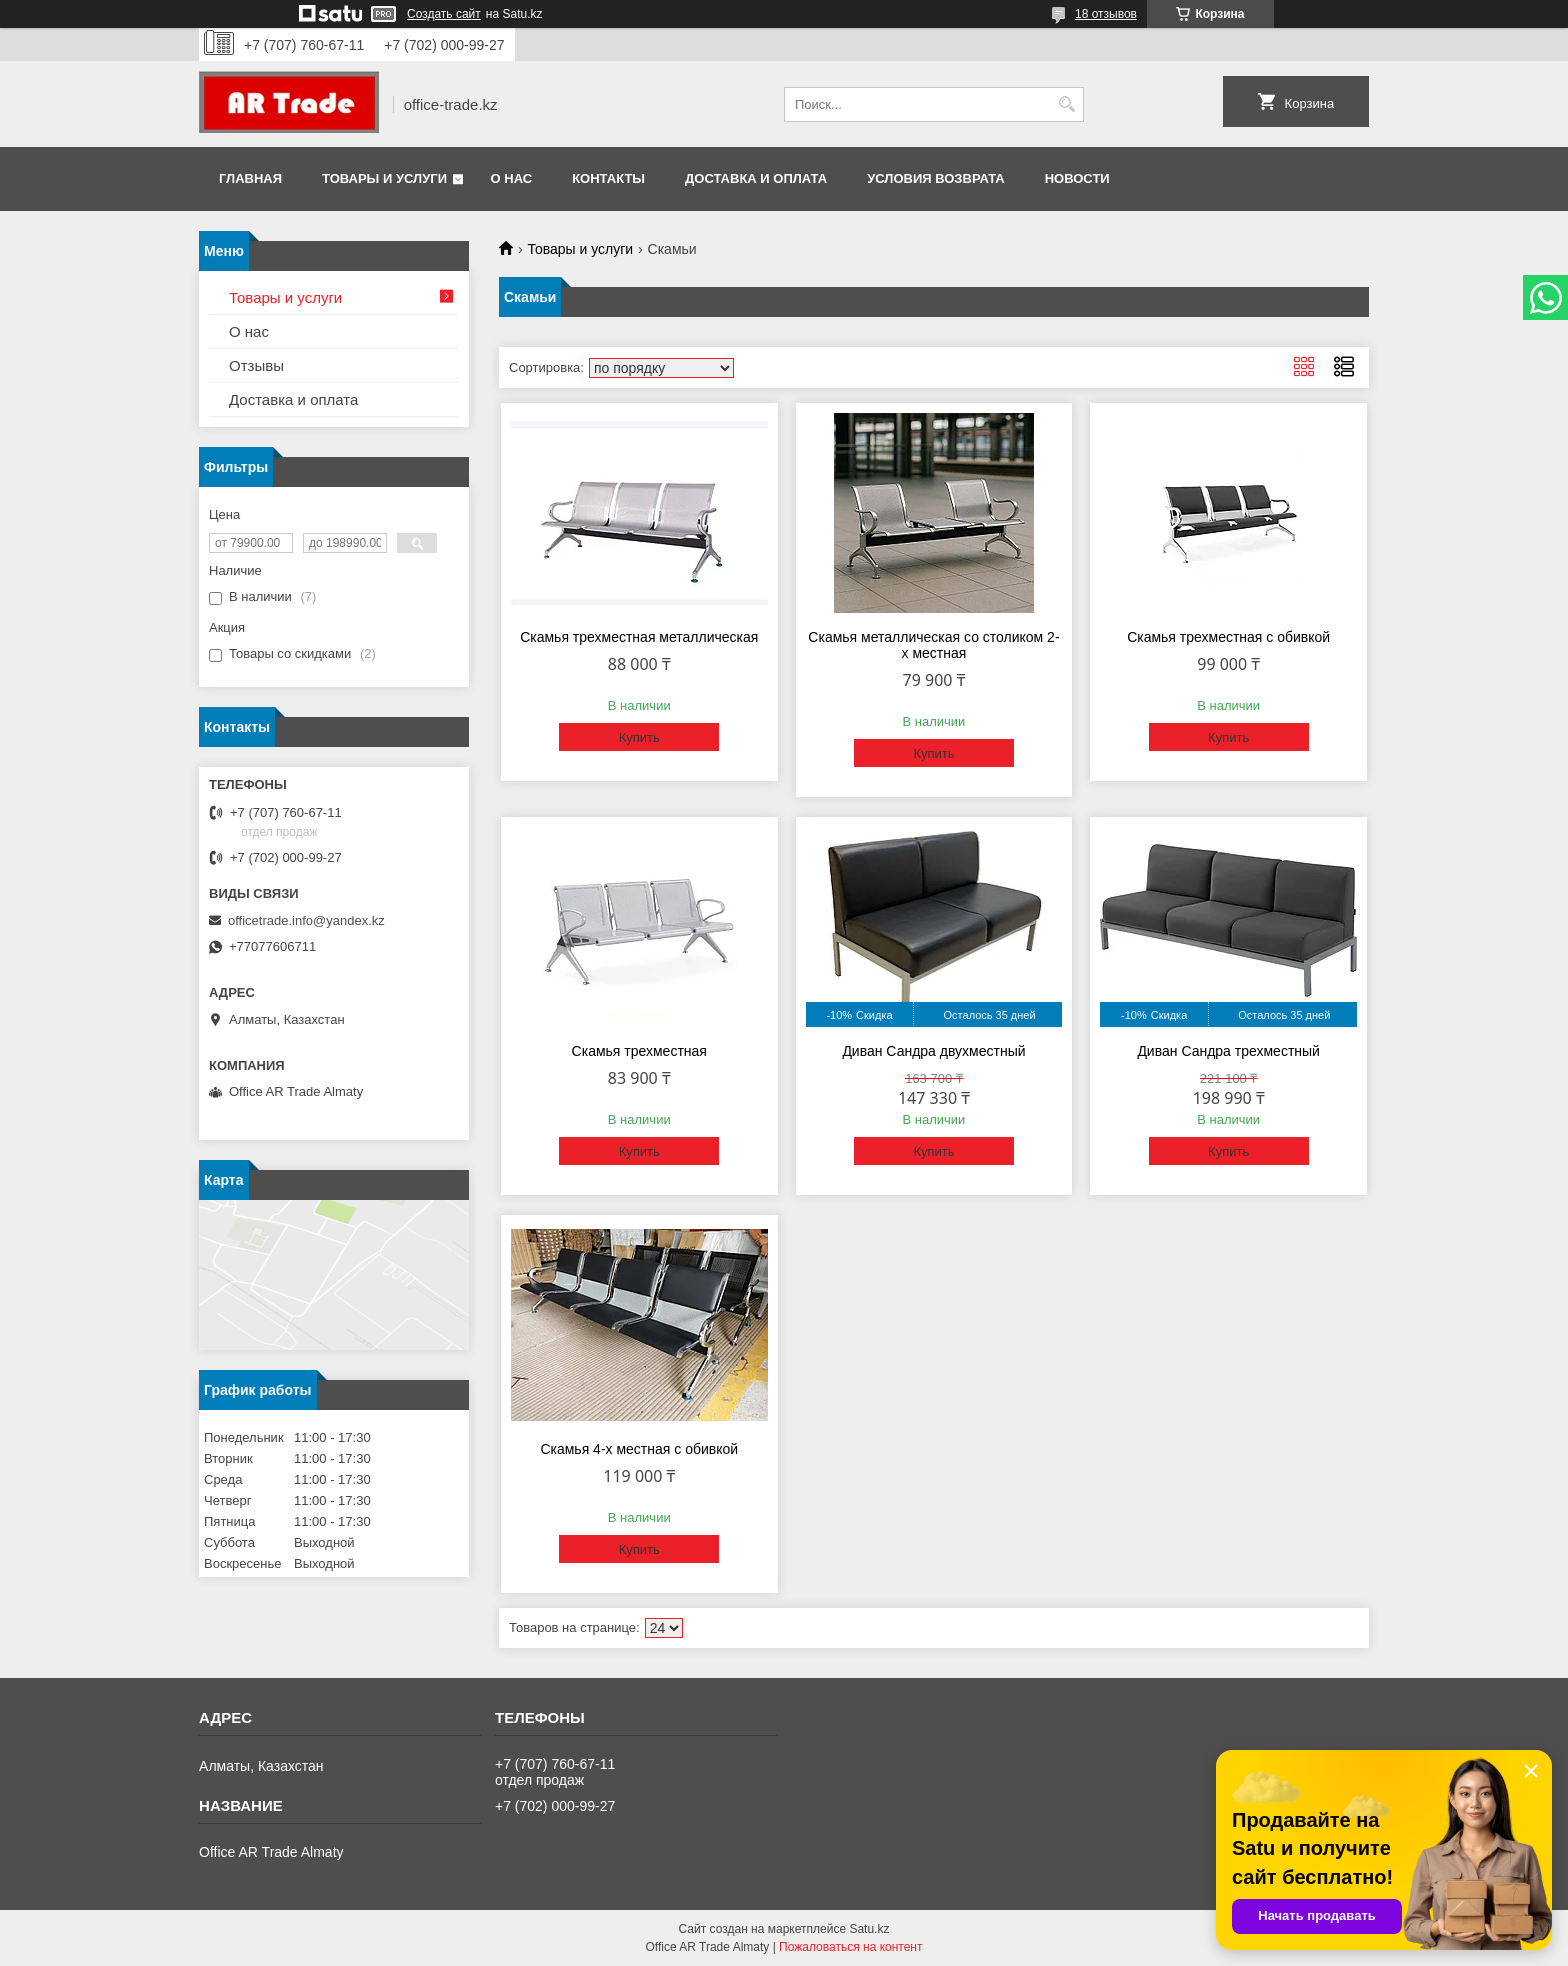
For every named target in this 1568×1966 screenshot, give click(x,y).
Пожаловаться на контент (850, 1947)
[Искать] (1066, 104)
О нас (512, 178)
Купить (639, 737)
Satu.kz (869, 1929)
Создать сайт (444, 14)
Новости (1077, 178)
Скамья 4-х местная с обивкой (639, 1449)
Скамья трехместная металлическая (639, 637)
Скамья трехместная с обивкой (1228, 637)
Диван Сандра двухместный (933, 1051)
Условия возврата (936, 178)
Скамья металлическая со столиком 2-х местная (933, 645)
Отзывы (256, 365)
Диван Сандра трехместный (1228, 1051)
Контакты (608, 178)
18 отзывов (1106, 14)
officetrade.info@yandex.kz (306, 920)
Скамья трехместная (639, 1051)
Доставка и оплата (756, 178)
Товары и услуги (384, 178)
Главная (250, 178)
